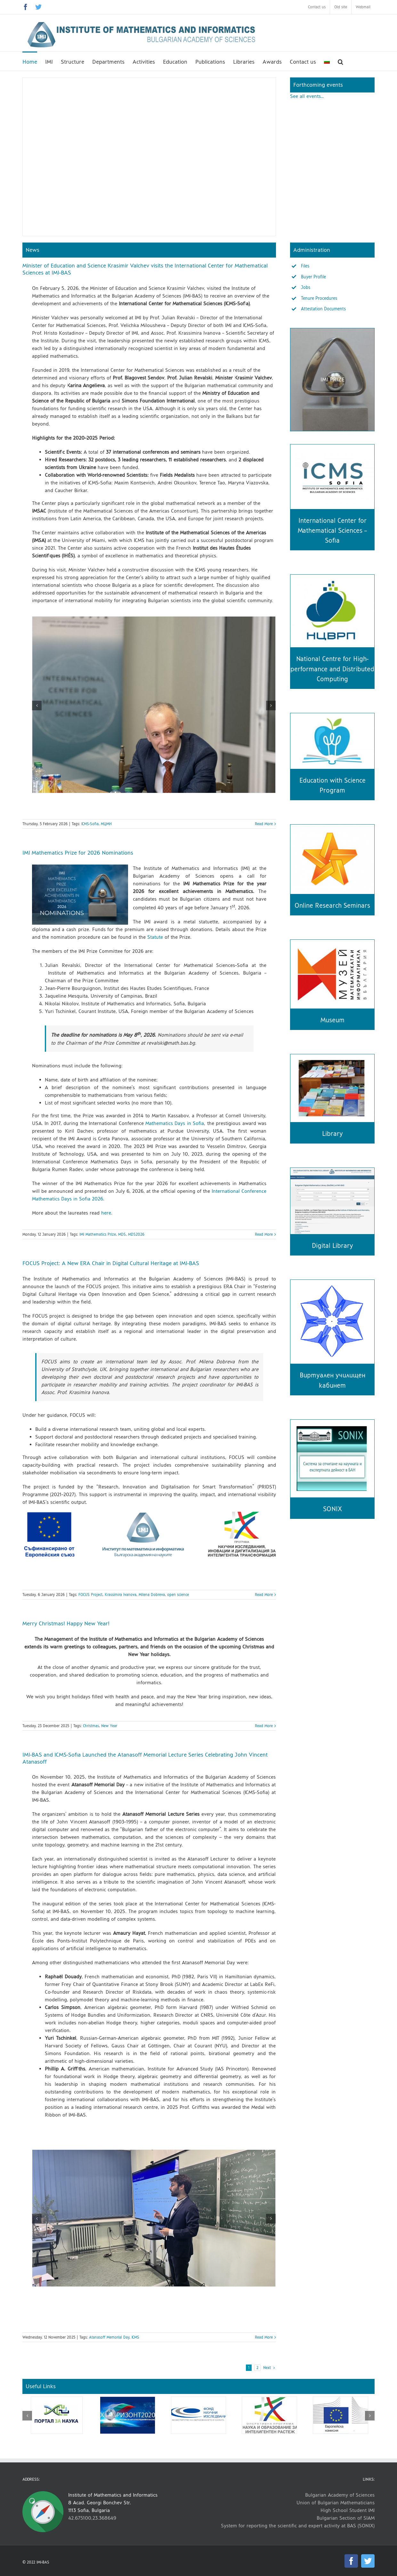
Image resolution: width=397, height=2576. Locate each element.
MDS (122, 1234)
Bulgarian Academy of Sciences (340, 2495)
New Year (109, 1726)
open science (178, 1594)
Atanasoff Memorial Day (109, 2337)
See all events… (307, 96)
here (106, 1213)
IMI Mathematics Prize (97, 1234)
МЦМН (106, 824)
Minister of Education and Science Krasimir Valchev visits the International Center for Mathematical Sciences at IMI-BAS (145, 269)
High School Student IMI (347, 2510)
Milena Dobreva (152, 1594)
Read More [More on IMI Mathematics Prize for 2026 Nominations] (264, 1234)
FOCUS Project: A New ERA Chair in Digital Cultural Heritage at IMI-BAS (110, 1263)
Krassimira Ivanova (120, 1594)
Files (305, 266)
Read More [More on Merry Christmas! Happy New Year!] (264, 1726)
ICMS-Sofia (90, 824)
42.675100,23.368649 (92, 2518)
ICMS (135, 2337)
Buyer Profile (313, 277)
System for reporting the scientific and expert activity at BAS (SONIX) (298, 2526)
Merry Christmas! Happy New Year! (65, 1623)
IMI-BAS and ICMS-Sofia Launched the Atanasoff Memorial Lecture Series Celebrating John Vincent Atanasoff (145, 1758)
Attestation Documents (323, 309)
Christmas (91, 1726)
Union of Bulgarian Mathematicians (335, 2503)
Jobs (305, 287)
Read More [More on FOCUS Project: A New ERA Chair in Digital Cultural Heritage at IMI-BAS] (264, 1594)
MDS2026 (136, 1234)
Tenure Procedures (319, 298)
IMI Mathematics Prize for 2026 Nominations (77, 852)
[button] (340, 61)
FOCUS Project (90, 1594)
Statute (156, 937)
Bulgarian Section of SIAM (346, 2518)
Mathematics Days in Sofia (174, 1123)
